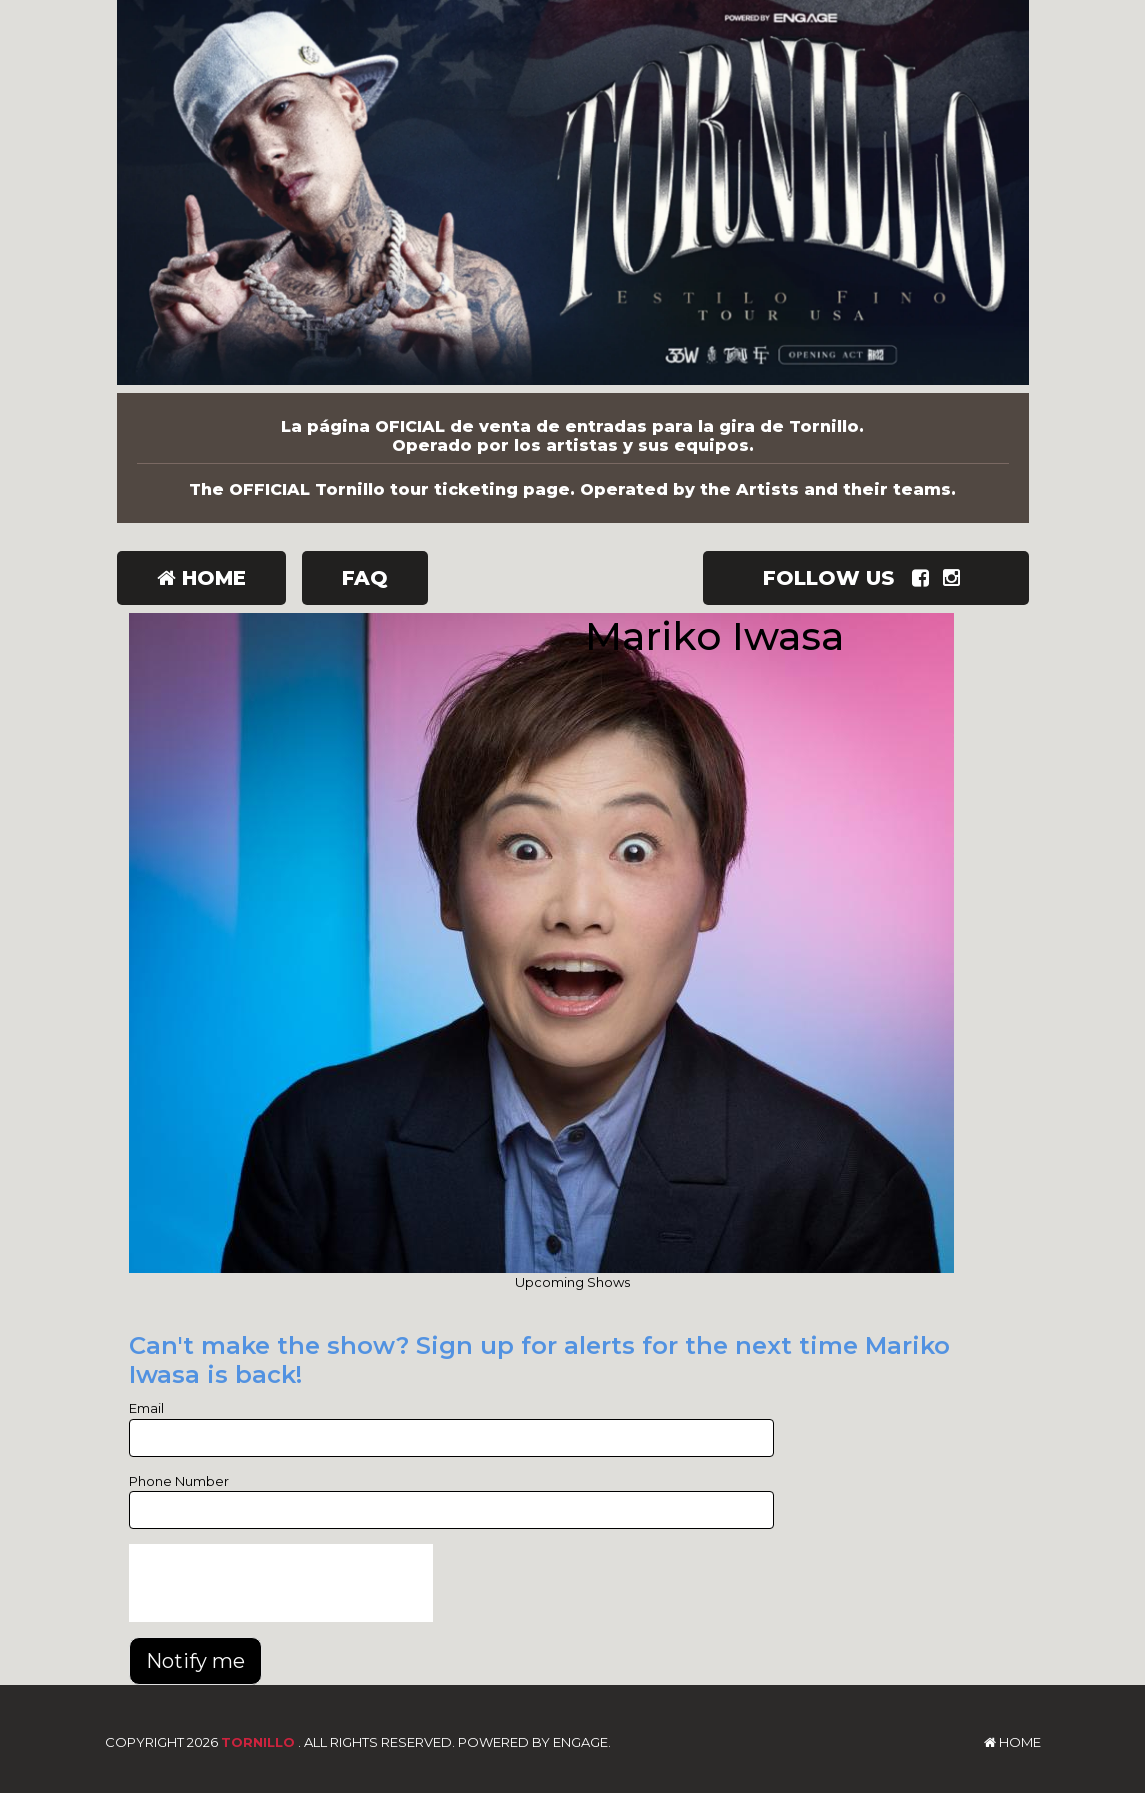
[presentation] (281, 1583)
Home (201, 578)
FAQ (365, 578)
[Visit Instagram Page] (955, 578)
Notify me (195, 1661)
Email (146, 1408)
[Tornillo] (573, 196)
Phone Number (179, 1481)
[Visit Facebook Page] (924, 578)
